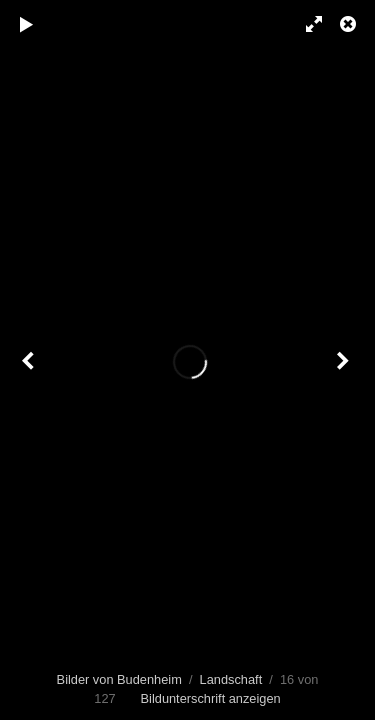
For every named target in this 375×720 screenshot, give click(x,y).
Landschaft (231, 679)
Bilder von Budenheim (119, 679)
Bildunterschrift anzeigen (211, 698)
